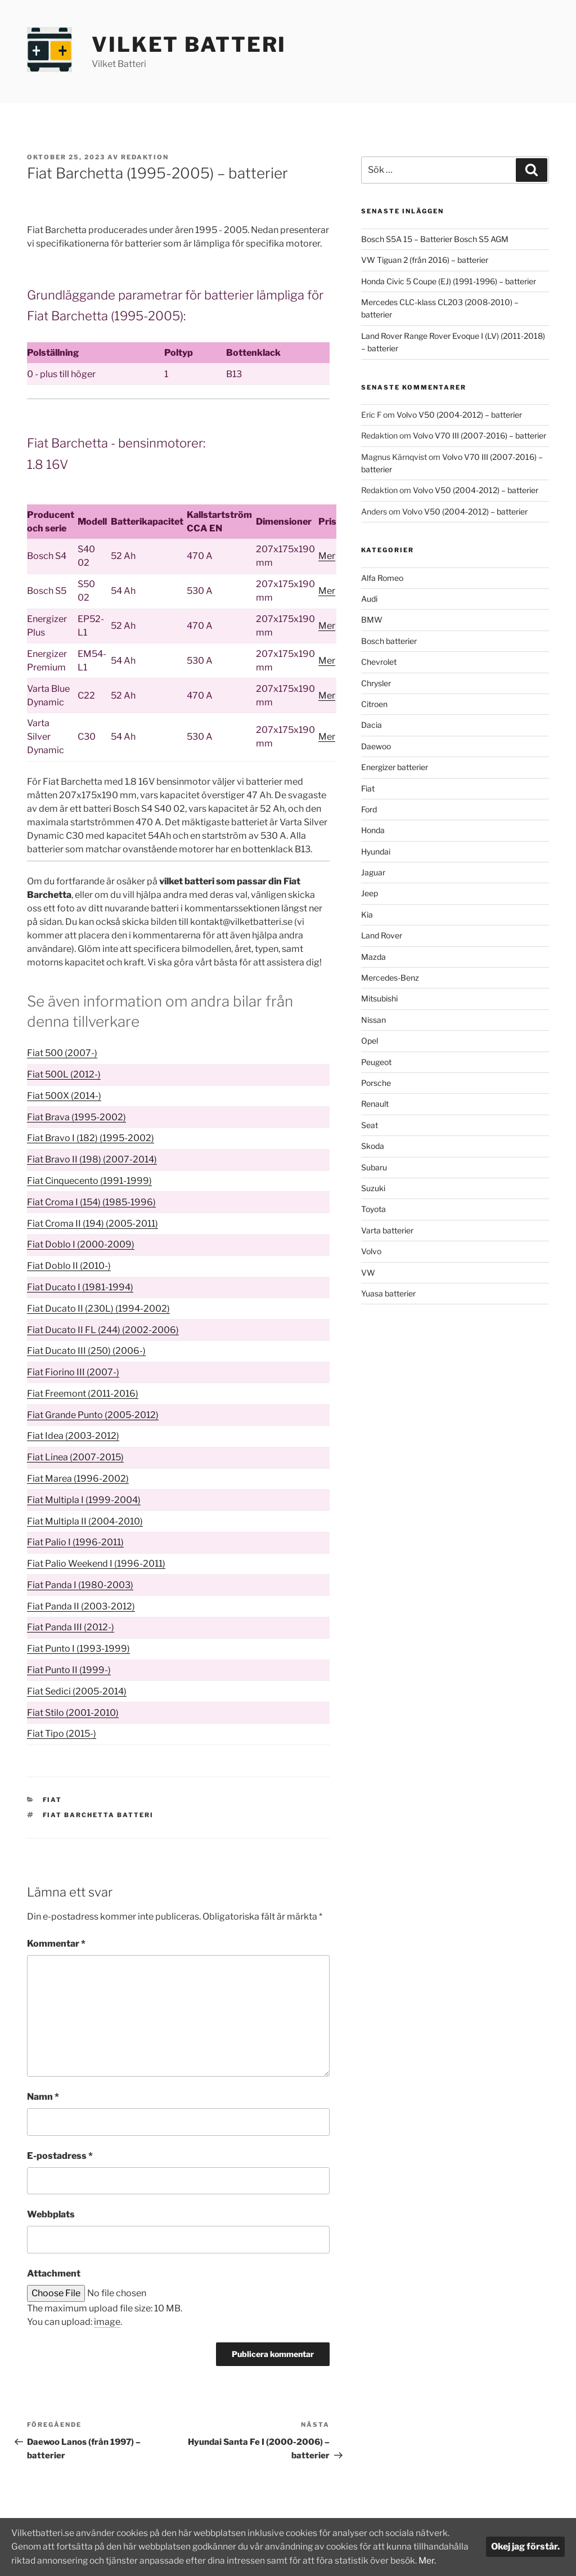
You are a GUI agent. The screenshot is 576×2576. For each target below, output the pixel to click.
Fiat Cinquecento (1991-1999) (89, 1180)
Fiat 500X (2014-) (64, 1095)
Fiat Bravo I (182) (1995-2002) (90, 1138)
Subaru (374, 1167)
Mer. (49, 2560)
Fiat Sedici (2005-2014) (77, 1691)
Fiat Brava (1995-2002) (76, 1117)
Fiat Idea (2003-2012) (73, 1435)
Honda (373, 830)
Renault (375, 1103)
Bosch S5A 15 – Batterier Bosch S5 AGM (434, 239)
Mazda (373, 956)
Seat (369, 1125)
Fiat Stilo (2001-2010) (73, 1712)
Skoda (372, 1146)
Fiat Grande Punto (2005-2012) (93, 1415)
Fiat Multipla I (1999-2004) (84, 1500)
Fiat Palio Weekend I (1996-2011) (96, 1563)
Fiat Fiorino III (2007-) (73, 1372)
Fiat (52, 1800)
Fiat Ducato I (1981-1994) (80, 1287)
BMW (371, 619)
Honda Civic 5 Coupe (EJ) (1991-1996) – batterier (448, 281)
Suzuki (373, 1188)
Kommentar (56, 1943)
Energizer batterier (394, 767)
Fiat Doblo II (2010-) (69, 1265)
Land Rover (381, 935)
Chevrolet (379, 662)
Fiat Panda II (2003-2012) (81, 1606)
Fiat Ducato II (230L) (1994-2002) (98, 1308)
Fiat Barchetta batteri (98, 1815)
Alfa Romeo (382, 578)
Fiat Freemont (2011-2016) (82, 1393)
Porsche (376, 1083)
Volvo (371, 1251)
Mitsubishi (379, 998)
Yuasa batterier (388, 1293)
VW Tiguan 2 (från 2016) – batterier (424, 260)
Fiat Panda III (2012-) (70, 1627)
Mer (326, 556)
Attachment (53, 2273)
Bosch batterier (389, 641)
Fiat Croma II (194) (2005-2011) (92, 1223)
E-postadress (60, 2155)
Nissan (373, 1020)
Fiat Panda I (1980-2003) (80, 1585)
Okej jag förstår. (525, 2540)
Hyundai (375, 851)
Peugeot (376, 1062)
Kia (367, 914)
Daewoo (376, 746)
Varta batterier (387, 1230)
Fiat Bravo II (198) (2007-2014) (92, 1159)
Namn (43, 2096)
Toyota (373, 1209)
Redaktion (145, 157)
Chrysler (376, 683)
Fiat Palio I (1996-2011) (75, 1542)
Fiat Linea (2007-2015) (75, 1457)
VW (368, 1272)
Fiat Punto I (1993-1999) (78, 1648)
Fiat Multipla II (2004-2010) (85, 1521)
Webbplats (51, 2214)
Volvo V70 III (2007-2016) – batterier (479, 435)
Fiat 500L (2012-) (64, 1074)
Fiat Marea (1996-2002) (78, 1478)
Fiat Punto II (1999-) (69, 1670)
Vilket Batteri (189, 44)
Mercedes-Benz (390, 977)
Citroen (374, 704)
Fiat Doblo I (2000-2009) (80, 1244)
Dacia (371, 725)
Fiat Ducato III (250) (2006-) (86, 1350)
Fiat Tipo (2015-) (61, 1733)
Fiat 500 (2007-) (62, 1053)
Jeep (369, 893)
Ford (369, 809)
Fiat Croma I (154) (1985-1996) (91, 1202)
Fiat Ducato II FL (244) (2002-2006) (103, 1330)
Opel (369, 1040)
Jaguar (373, 872)
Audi (369, 598)
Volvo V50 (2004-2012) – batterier (459, 414)
